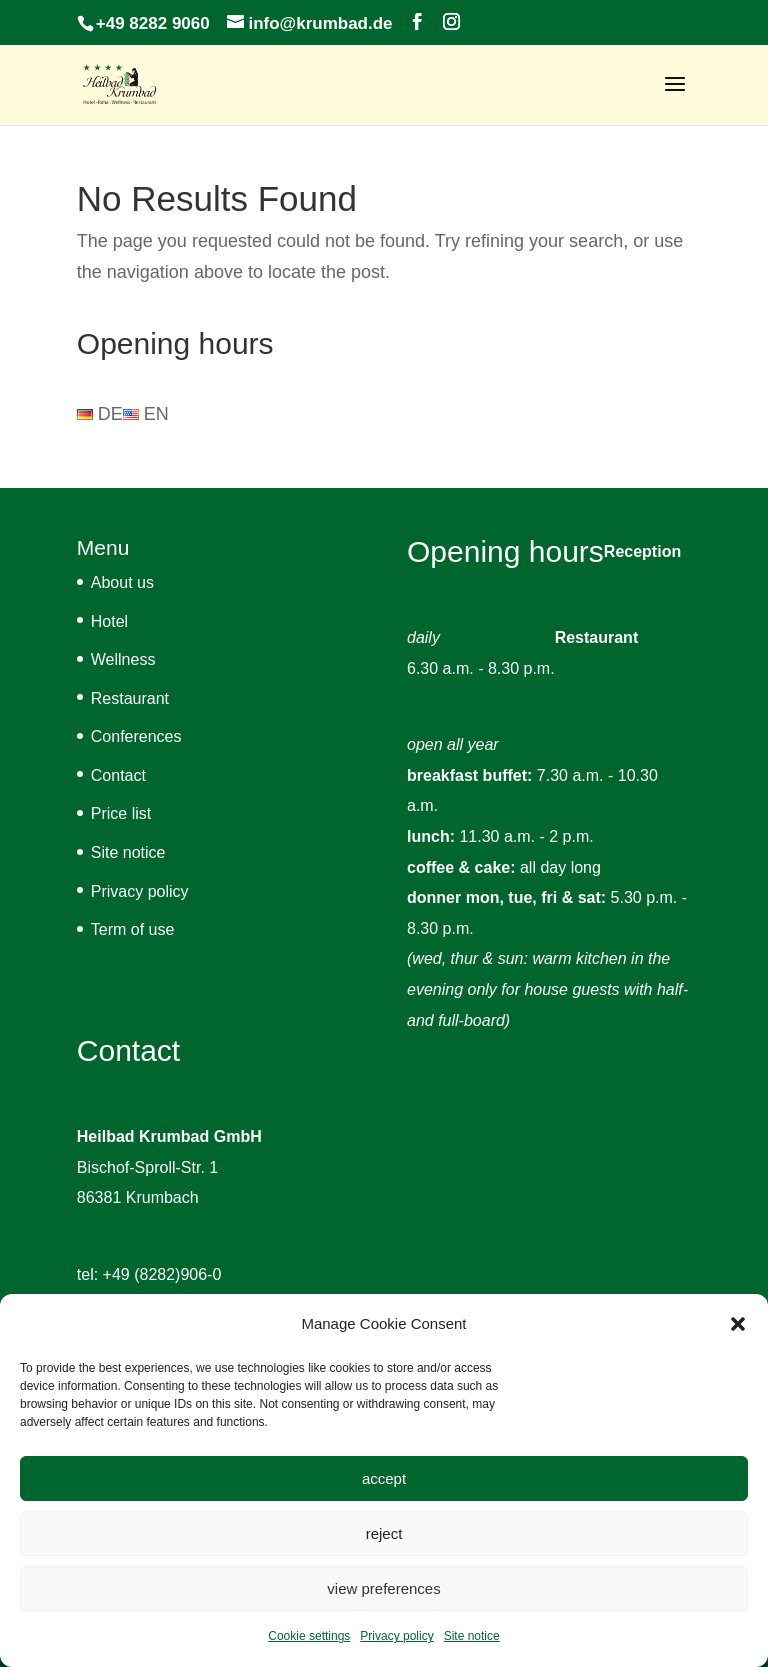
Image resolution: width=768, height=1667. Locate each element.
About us (122, 582)
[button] (738, 1324)
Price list (121, 813)
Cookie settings (309, 1636)
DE (100, 414)
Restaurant (130, 698)
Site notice (472, 1636)
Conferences (136, 736)
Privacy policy (396, 1636)
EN (146, 414)
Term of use (133, 929)
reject (384, 1533)
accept (384, 1478)
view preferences (383, 1588)
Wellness (123, 659)
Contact (118, 775)
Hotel (109, 621)
